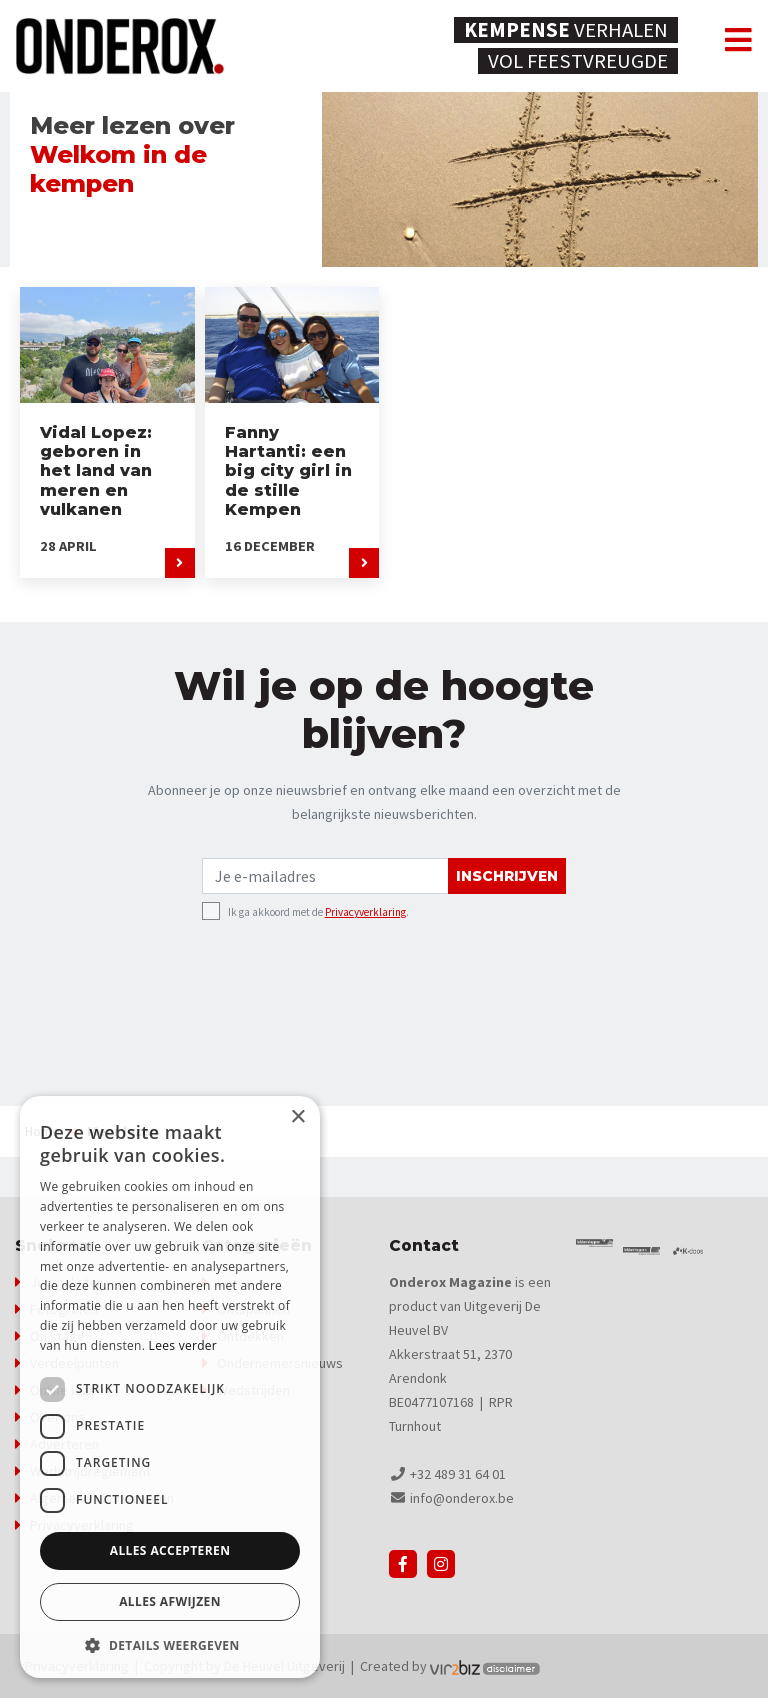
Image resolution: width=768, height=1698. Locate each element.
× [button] (297, 1117)
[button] (170, 1646)
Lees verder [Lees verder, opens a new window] (183, 1345)
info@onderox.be (462, 1498)
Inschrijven (507, 876)
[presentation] (354, 967)
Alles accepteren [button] (170, 1550)
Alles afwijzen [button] (170, 1601)
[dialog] (170, 1387)
